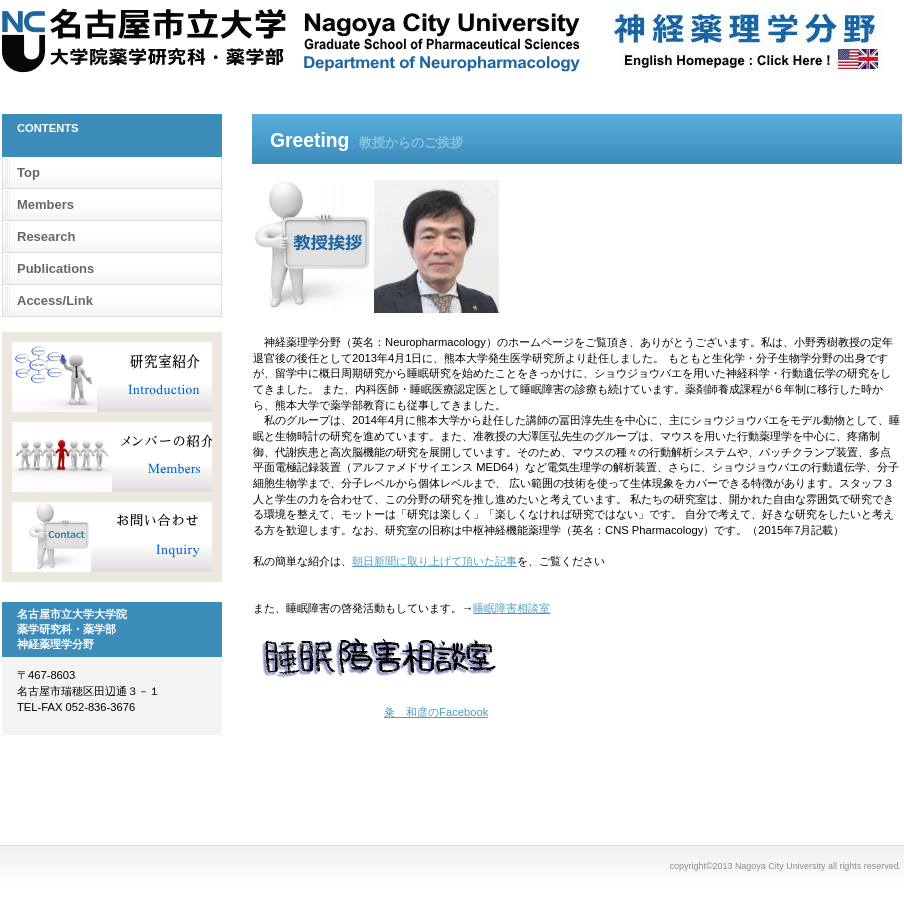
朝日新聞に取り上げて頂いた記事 (434, 561)
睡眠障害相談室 (511, 608)
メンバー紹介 (112, 457)
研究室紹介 (112, 377)
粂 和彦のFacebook (436, 712)
